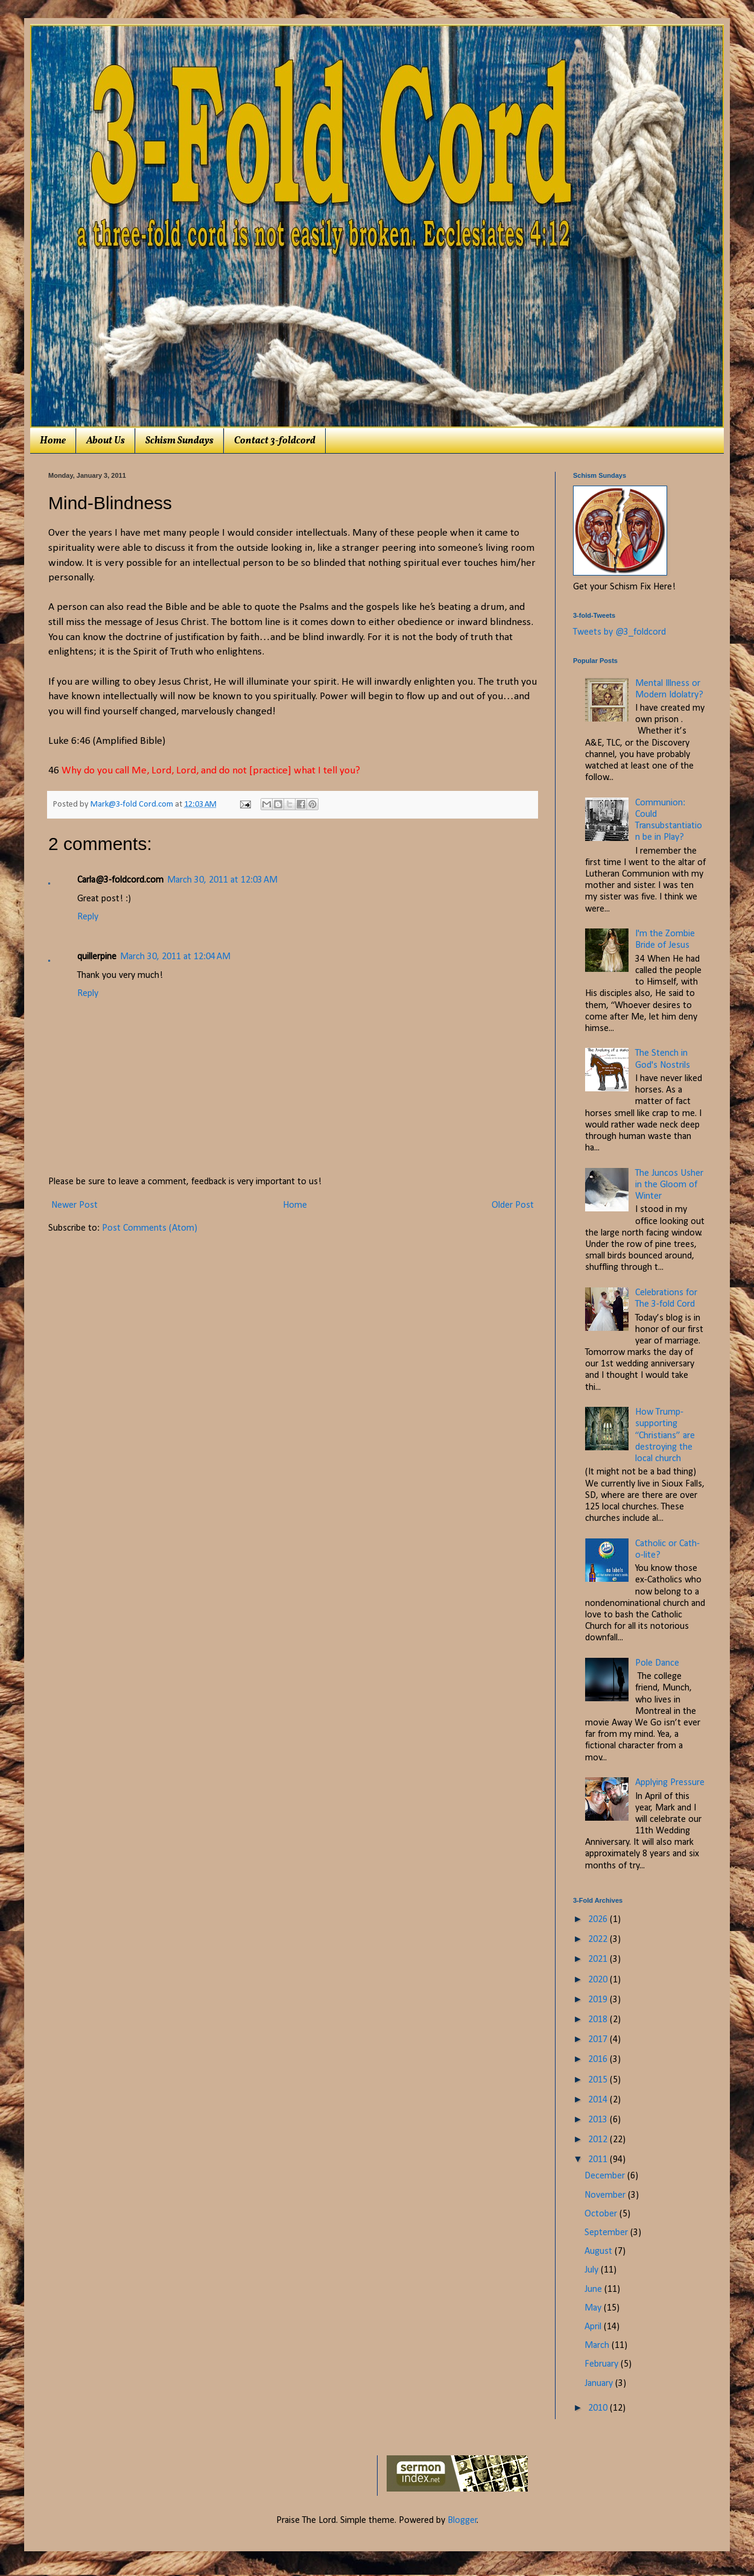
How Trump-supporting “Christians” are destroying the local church (665, 1435)
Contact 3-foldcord (274, 441)
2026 (599, 1919)
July (593, 2270)
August (600, 2251)
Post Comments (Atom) (149, 1228)
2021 (599, 1959)
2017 (599, 2040)
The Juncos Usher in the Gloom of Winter (669, 1185)
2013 (599, 2120)
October (602, 2214)
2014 (599, 2100)
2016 (599, 2059)
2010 (599, 2408)
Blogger (462, 2520)
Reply (87, 917)
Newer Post (74, 1205)
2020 (599, 1980)
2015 (599, 2080)
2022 (599, 1939)
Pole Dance (657, 1663)
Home (53, 441)
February (603, 2364)
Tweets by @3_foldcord (619, 632)
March (598, 2345)
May (594, 2308)
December (606, 2176)
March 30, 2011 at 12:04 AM (175, 957)
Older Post (513, 1205)
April (594, 2327)
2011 (599, 2160)
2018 (599, 2020)
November (606, 2195)
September (607, 2233)
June (594, 2289)
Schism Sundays (179, 441)
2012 (599, 2140)
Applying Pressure (670, 1783)
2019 (599, 2000)
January (600, 2383)
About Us (105, 441)
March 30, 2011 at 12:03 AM (222, 880)
